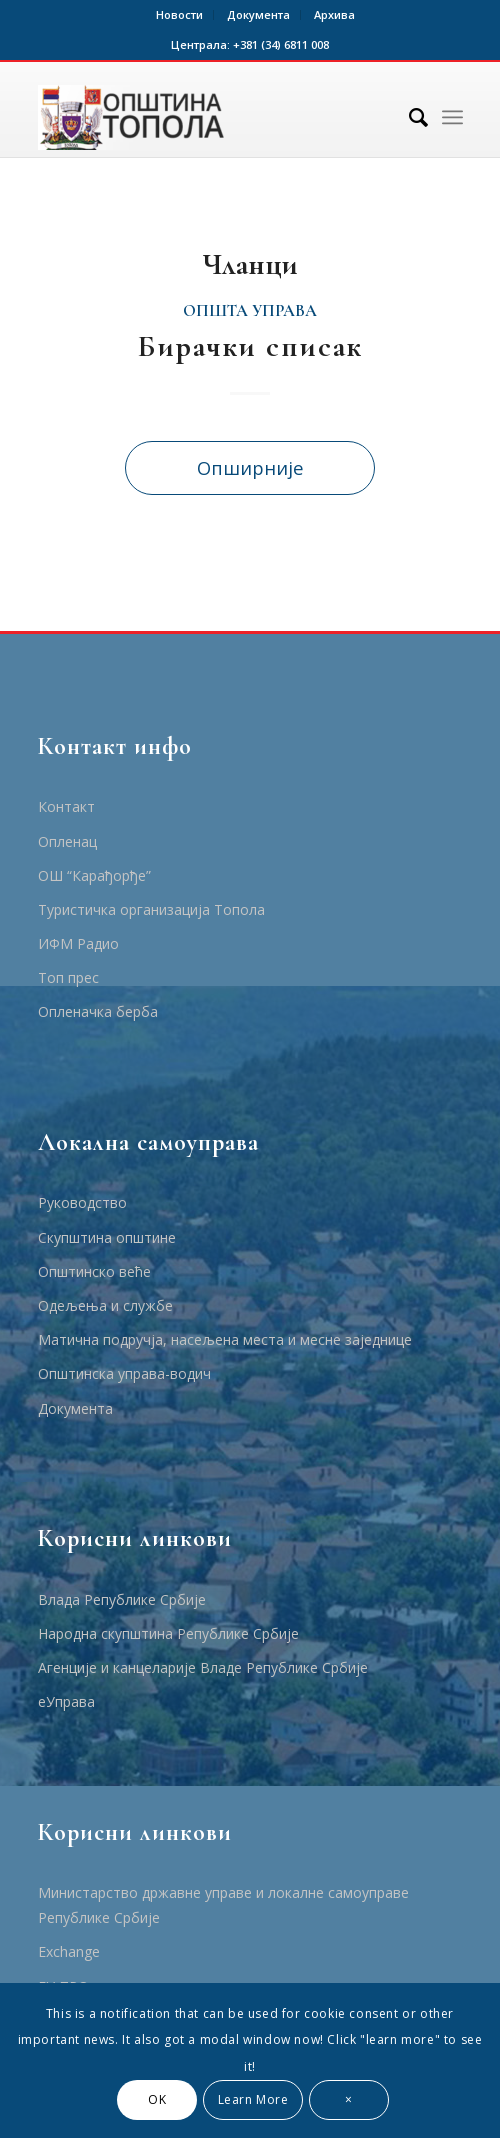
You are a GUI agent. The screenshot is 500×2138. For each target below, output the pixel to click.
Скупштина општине (107, 1237)
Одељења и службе (105, 1305)
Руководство (82, 1202)
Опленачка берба (98, 1011)
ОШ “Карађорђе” (94, 875)
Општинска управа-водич (124, 1373)
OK (157, 2099)
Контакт (66, 806)
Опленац (67, 841)
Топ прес (68, 977)
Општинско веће (94, 1271)
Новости (179, 14)
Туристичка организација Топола (151, 909)
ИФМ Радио (78, 943)
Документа (258, 14)
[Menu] (452, 117)
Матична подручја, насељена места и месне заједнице (225, 1339)
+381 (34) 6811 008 (281, 44)
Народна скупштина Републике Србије (168, 1633)
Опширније (250, 467)
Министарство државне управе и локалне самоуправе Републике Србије (223, 1905)
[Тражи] (408, 117)
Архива (334, 14)
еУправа (66, 1701)
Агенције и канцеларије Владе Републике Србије (203, 1667)
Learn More (253, 2099)
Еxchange (69, 1951)
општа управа (250, 311)
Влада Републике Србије (122, 1599)
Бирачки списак (250, 346)
